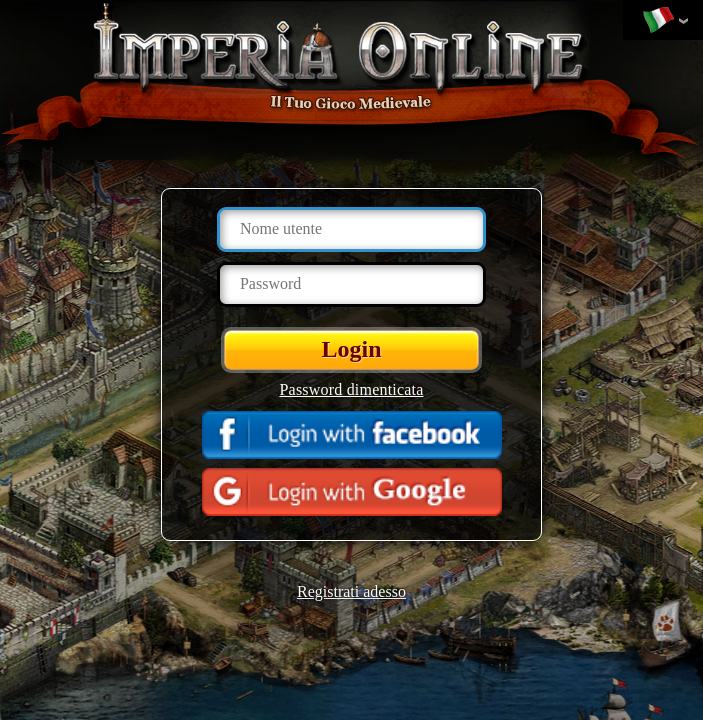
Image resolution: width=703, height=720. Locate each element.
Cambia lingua (658, 21)
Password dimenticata (352, 389)
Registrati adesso (351, 591)
